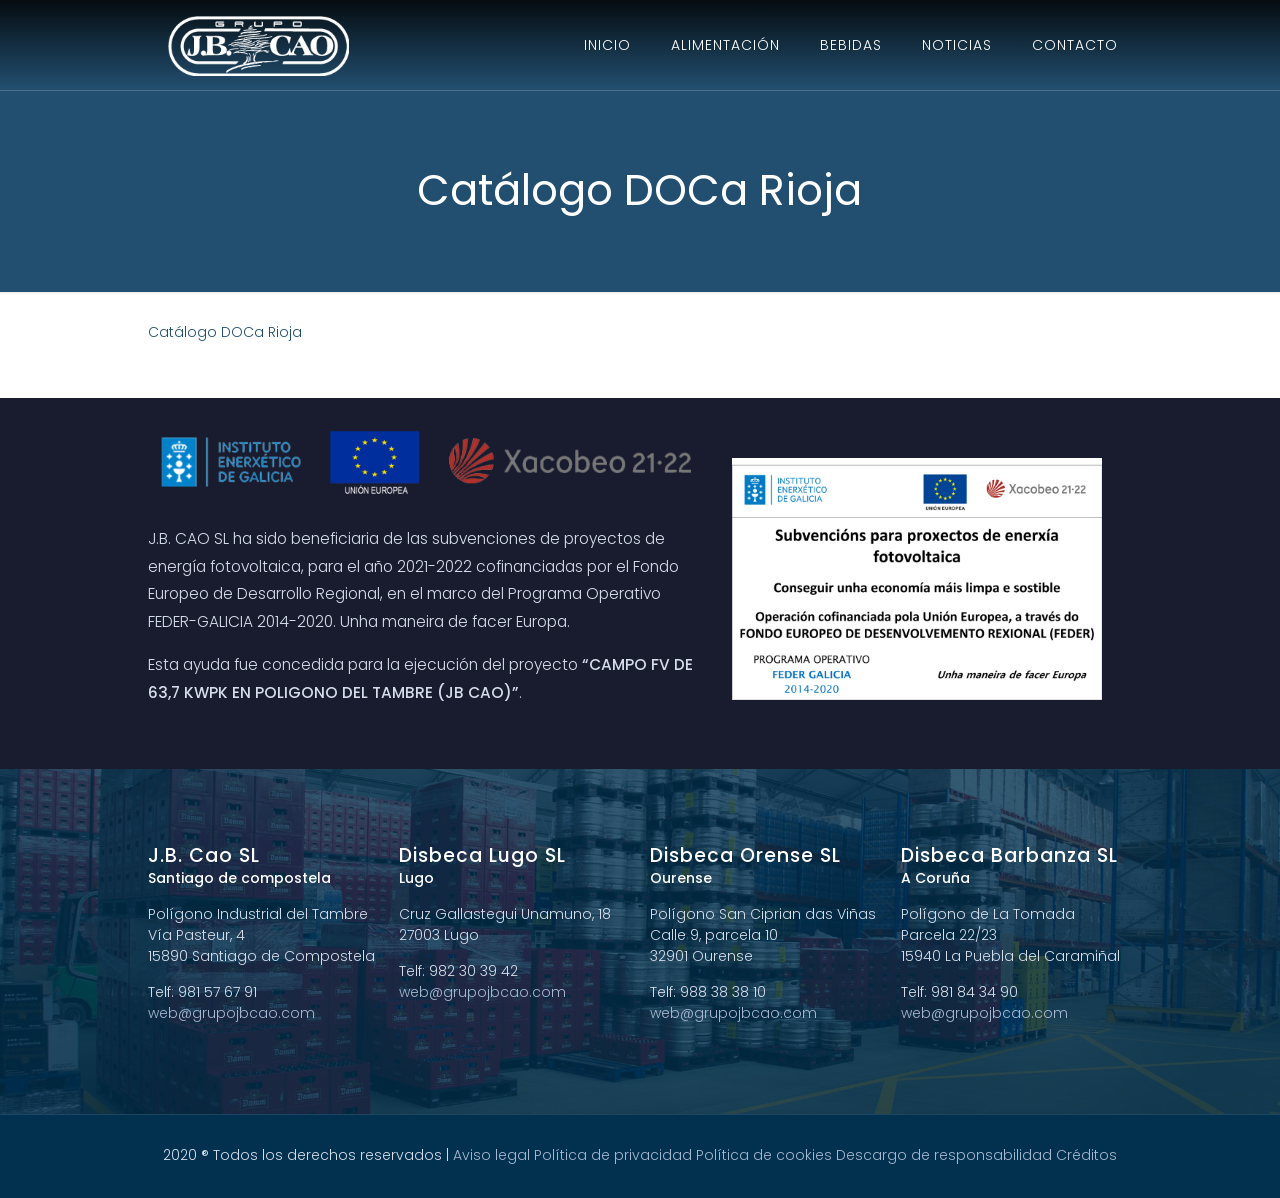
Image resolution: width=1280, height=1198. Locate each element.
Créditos (1086, 1155)
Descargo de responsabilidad (944, 1155)
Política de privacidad (613, 1155)
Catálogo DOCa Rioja (225, 332)
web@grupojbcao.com (231, 1013)
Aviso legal (491, 1155)
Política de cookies (764, 1155)
